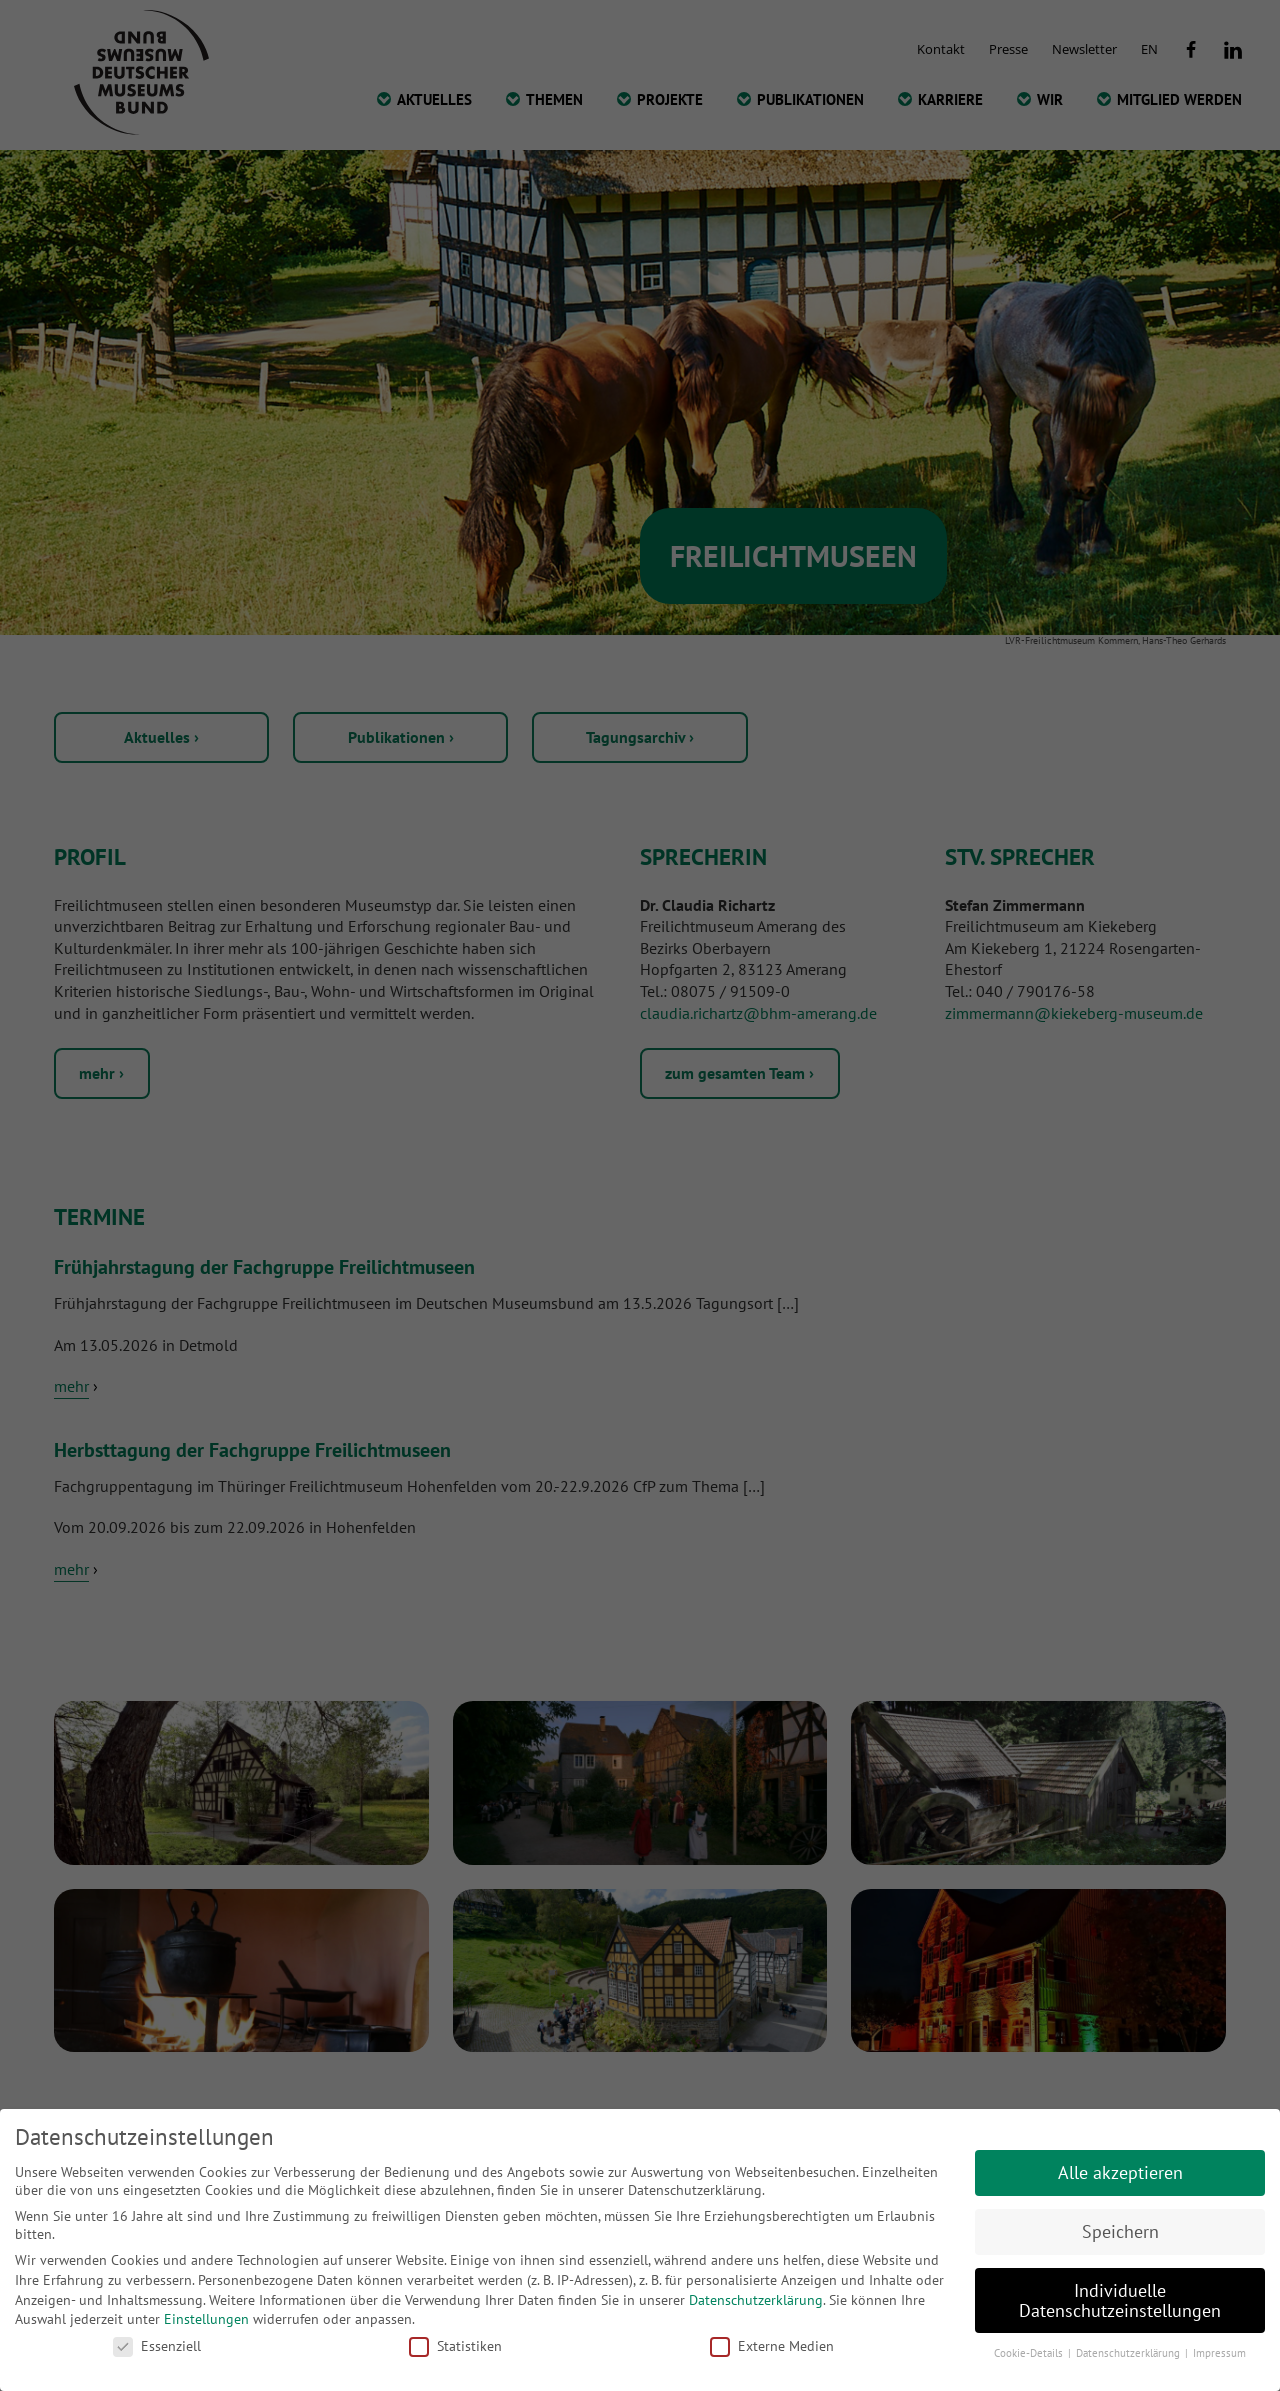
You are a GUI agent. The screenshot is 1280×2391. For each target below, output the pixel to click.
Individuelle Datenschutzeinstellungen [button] (1120, 2300)
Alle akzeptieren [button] (1120, 2172)
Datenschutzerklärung (756, 2300)
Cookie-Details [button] (1030, 2353)
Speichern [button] (1120, 2231)
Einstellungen (206, 2319)
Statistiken (455, 2346)
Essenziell (157, 2346)
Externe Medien (772, 2346)
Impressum (1219, 2353)
